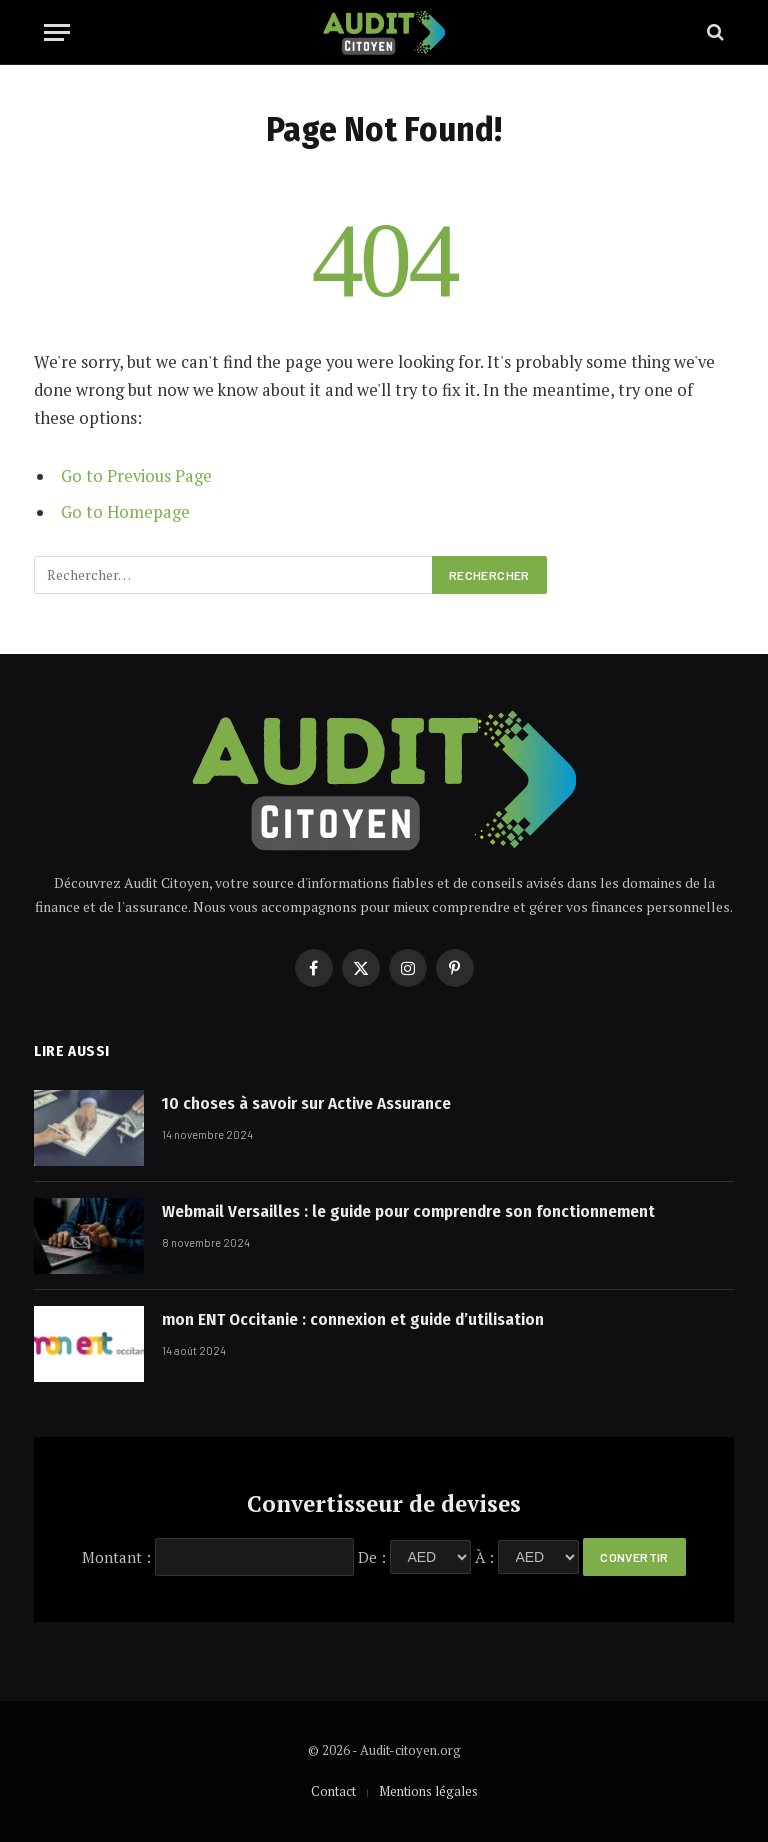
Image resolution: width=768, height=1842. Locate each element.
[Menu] (57, 32)
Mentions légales (428, 1791)
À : (484, 1556)
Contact (333, 1791)
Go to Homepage (125, 512)
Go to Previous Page (136, 476)
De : (372, 1556)
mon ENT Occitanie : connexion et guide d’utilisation (353, 1319)
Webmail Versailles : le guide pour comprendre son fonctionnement (414, 1211)
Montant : (116, 1556)
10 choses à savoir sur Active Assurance (306, 1103)
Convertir (634, 1557)
